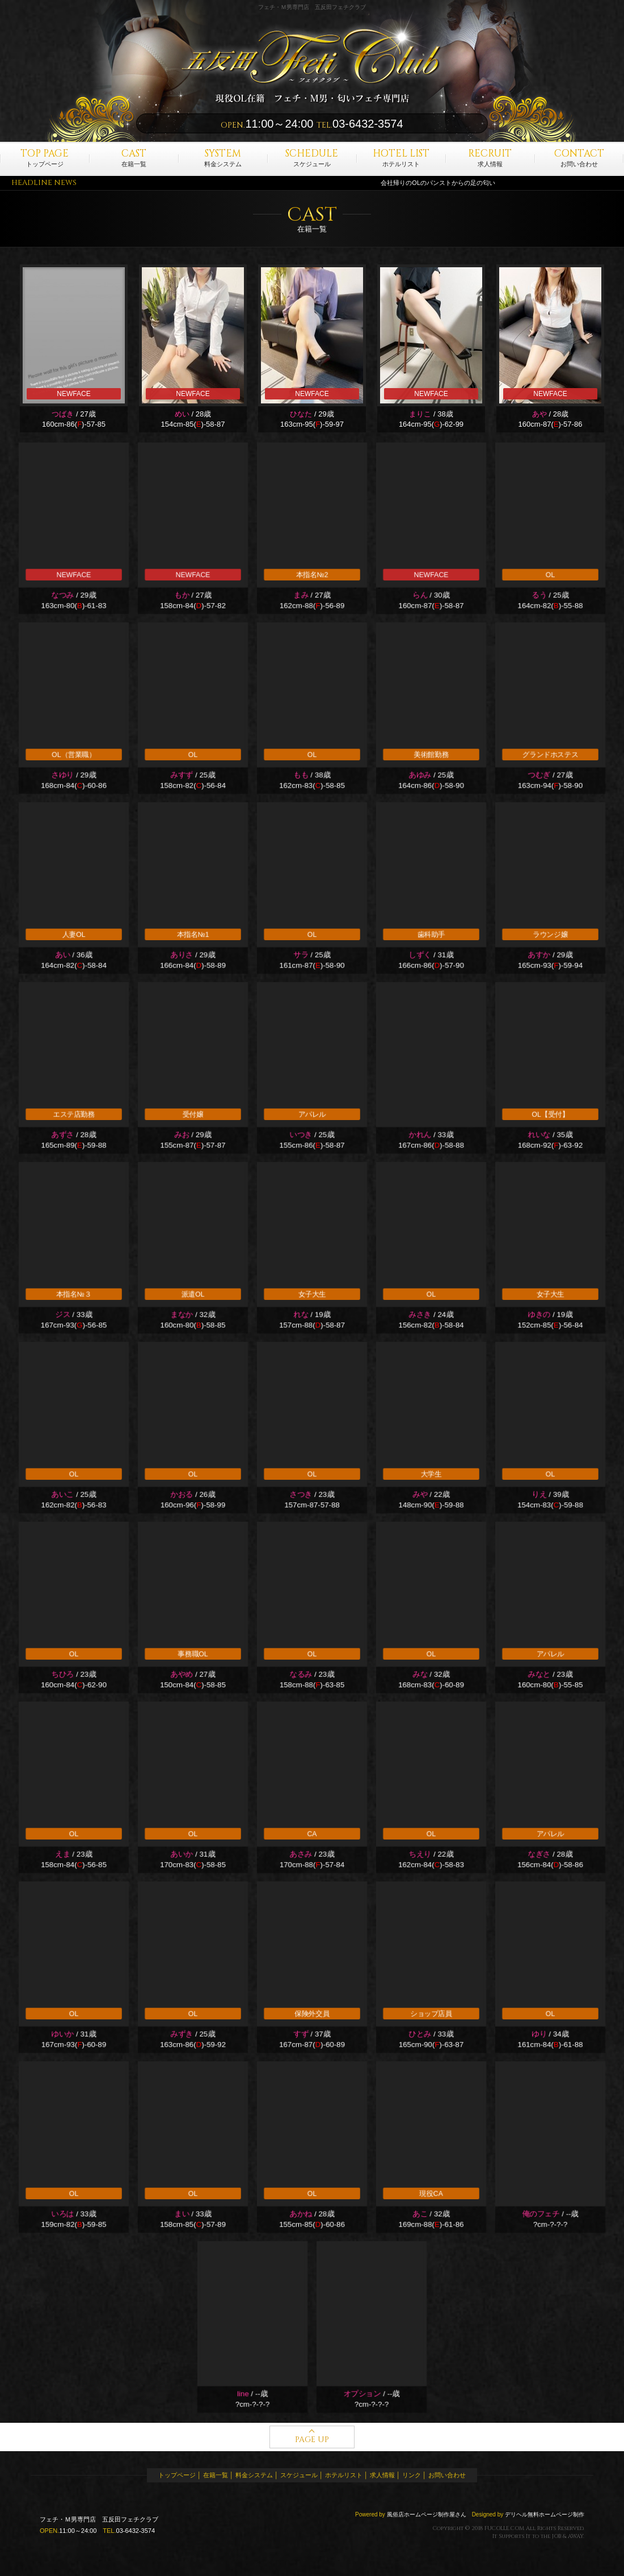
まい (181, 2214)
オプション (362, 2394)
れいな (539, 1135)
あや (539, 414)
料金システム (223, 157)
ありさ (181, 955)
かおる (181, 1495)
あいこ (62, 1495)
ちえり (419, 1854)
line (243, 2394)
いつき (300, 1135)
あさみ (300, 1854)
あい (62, 955)
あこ (420, 2214)
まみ (301, 595)
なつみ (62, 595)
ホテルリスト (401, 157)
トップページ (44, 157)
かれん (419, 1135)
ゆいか (62, 2034)
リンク (411, 2475)
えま (62, 1854)
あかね (300, 2214)
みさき (419, 1315)
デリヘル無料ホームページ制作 (544, 2514)
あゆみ (419, 775)
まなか (181, 1315)
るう (539, 595)
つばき (63, 414)
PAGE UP (312, 2439)
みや (420, 1495)
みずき (181, 2034)
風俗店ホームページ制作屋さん (426, 2514)
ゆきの (539, 1315)
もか (181, 595)
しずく (419, 955)
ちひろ (62, 1674)
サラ (301, 955)
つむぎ (539, 775)
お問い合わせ (579, 157)
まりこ (420, 414)
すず (301, 2034)
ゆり (539, 2034)
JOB (556, 2536)
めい (182, 414)
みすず (181, 775)
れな (301, 1315)
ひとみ (419, 2034)
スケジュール (311, 157)
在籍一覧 (133, 157)
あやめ (181, 1674)
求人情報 (490, 157)
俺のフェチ (541, 2214)
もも (301, 775)
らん (420, 595)
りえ (539, 1495)
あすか (539, 955)
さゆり (62, 775)
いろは (62, 2214)
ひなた (301, 414)
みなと (539, 1674)
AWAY (575, 2536)
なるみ (300, 1674)
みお (181, 1135)
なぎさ (539, 1854)
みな (420, 1674)
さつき (300, 1495)
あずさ (62, 1135)
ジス (62, 1315)
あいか (181, 1854)
